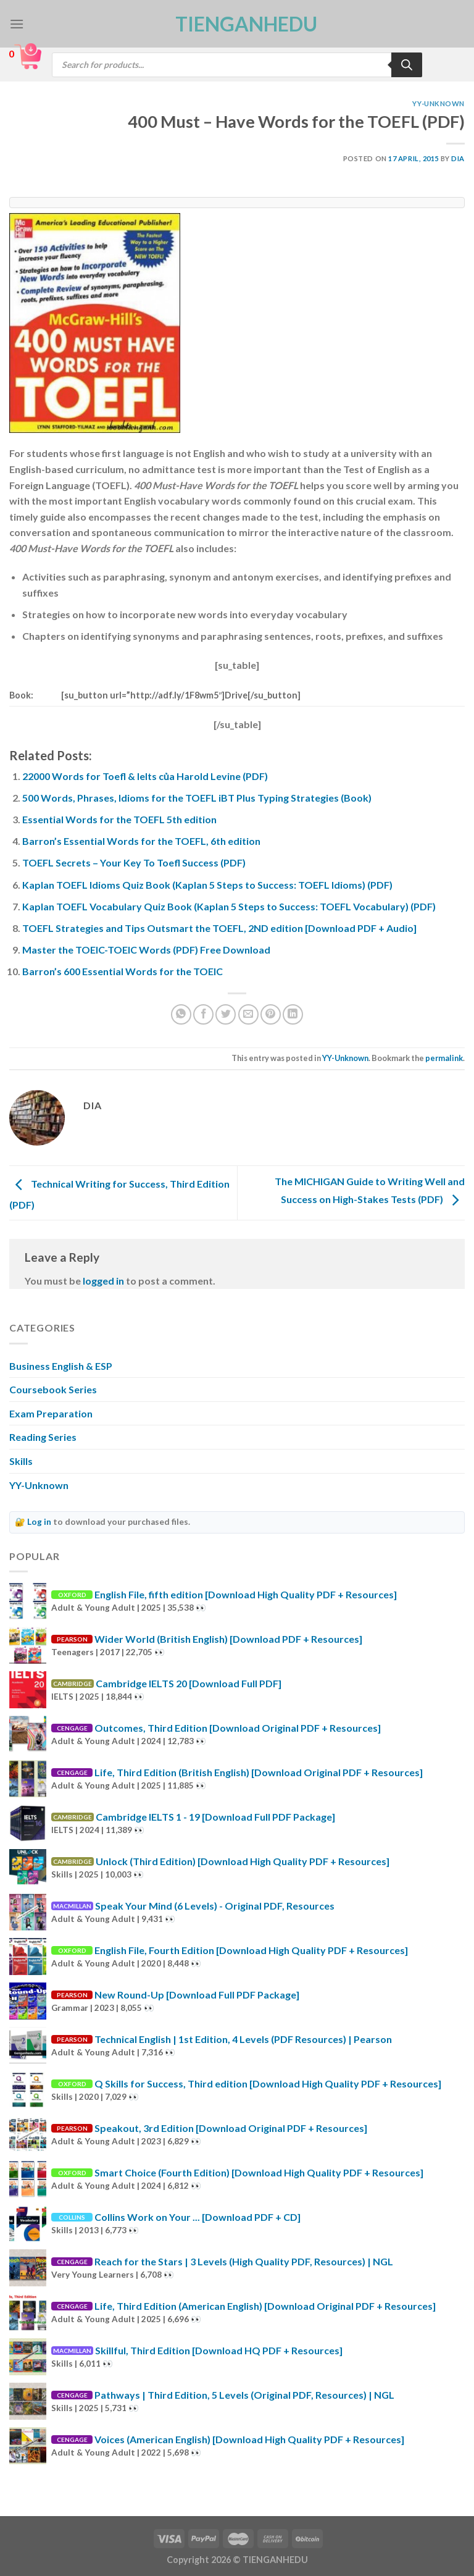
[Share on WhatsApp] (181, 1014)
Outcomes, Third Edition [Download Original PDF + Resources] (237, 1728)
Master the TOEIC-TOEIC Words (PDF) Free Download (146, 949)
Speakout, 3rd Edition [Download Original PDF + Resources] (230, 2128)
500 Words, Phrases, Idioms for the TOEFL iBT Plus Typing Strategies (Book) (197, 797)
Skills (21, 1461)
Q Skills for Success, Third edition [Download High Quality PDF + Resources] (267, 2083)
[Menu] (16, 24)
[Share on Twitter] (225, 1014)
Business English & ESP (60, 1366)
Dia (458, 158)
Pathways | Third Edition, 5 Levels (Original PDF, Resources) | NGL (244, 2395)
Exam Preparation (51, 1413)
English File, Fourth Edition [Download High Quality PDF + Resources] (251, 1950)
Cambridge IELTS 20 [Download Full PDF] (188, 1683)
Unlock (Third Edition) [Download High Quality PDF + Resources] (242, 1861)
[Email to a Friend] (248, 1014)
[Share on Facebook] (203, 1014)
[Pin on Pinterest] (270, 1014)
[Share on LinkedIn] (293, 1014)
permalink (444, 1058)
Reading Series (43, 1437)
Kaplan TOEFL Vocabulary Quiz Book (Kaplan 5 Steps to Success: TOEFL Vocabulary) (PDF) (229, 906)
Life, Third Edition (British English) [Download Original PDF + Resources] (258, 1772)
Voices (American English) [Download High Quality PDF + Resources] (249, 2439)
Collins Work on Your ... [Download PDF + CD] (197, 2217)
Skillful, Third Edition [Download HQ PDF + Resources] (219, 2350)
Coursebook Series (53, 1389)
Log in (39, 1522)
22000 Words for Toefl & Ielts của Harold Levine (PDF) (145, 776)
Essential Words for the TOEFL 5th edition (119, 819)
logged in (103, 1280)
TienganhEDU (237, 24)
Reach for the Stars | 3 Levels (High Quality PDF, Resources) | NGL (243, 2261)
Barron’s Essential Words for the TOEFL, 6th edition (141, 841)
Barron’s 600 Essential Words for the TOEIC (122, 971)
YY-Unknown (438, 103)
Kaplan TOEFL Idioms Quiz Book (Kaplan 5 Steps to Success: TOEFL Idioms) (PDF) (207, 885)
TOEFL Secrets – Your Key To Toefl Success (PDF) (134, 862)
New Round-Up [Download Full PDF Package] (196, 1994)
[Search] (406, 64)
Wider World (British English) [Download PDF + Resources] (228, 1639)
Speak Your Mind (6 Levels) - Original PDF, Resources (215, 1905)
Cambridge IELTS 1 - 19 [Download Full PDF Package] (215, 1817)
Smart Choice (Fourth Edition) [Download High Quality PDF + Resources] (258, 2172)
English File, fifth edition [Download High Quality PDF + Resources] (245, 1594)
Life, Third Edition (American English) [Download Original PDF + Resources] (265, 2306)
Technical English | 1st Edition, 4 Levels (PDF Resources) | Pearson (243, 2039)
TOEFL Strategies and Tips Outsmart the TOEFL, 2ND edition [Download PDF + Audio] (219, 928)
